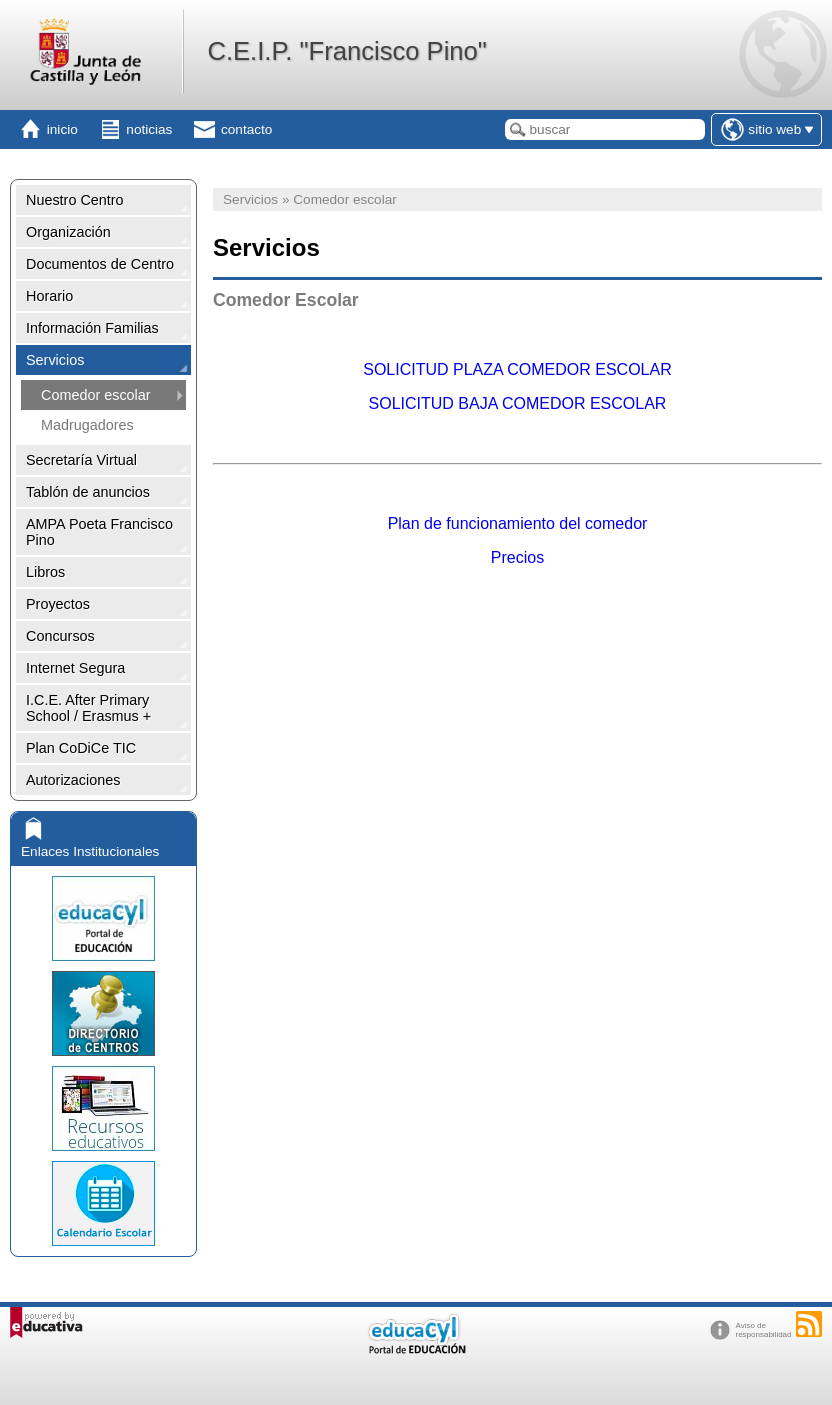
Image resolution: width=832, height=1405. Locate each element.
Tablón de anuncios (88, 492)
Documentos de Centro (100, 264)
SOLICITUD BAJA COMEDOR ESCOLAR (518, 403)
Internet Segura (75, 668)
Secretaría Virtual (81, 460)
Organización (68, 232)
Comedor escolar (96, 395)
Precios (517, 557)
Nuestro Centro (75, 200)
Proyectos (58, 604)
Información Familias (92, 328)
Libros (45, 572)
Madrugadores (87, 425)
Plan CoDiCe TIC (81, 748)
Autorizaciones (73, 780)
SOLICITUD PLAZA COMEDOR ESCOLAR (517, 369)
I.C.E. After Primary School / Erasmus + (88, 708)
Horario (49, 296)
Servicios (55, 360)
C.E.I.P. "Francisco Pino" (346, 51)
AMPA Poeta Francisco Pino (99, 532)
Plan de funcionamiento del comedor (518, 523)
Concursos (60, 636)
